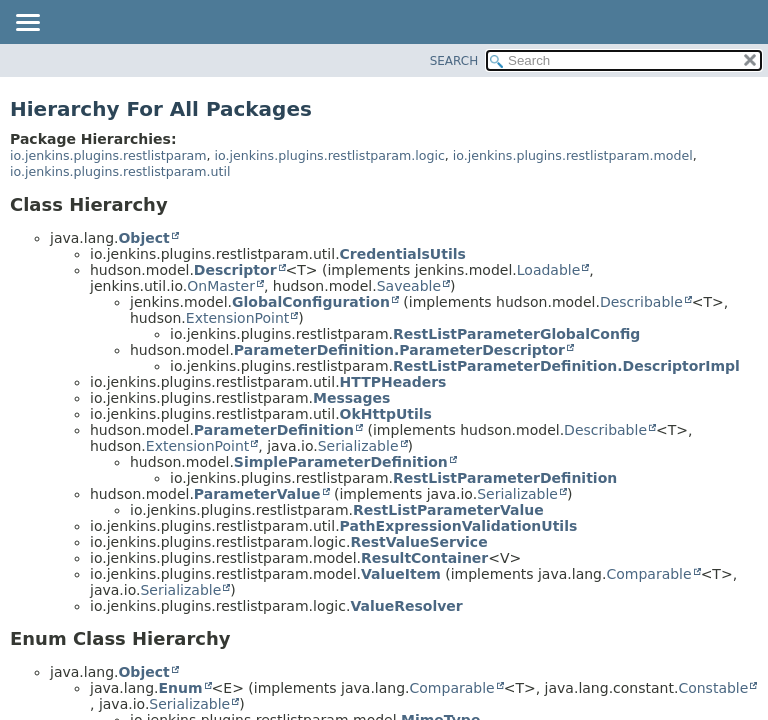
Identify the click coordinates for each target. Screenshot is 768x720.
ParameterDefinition (274, 430)
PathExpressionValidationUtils (459, 526)
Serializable (358, 446)
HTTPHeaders (393, 382)
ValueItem (401, 574)
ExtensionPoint (238, 318)
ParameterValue (257, 494)
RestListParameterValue (448, 510)
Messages (351, 398)
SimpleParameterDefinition (341, 462)
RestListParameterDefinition (505, 478)
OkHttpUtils (386, 414)
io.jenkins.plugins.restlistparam (108, 155)
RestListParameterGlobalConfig (516, 334)
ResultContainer (424, 558)
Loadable (549, 270)
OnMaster (221, 286)
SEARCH (454, 61)
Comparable (648, 574)
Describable (641, 302)
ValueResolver (406, 606)
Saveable (409, 286)
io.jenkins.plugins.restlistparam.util (120, 171)
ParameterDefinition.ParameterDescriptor (399, 350)
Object (143, 238)
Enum (180, 688)
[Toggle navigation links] (27, 24)
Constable (713, 688)
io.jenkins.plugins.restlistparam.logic (330, 155)
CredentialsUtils (403, 254)
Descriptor (235, 270)
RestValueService (418, 542)
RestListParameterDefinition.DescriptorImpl (566, 366)
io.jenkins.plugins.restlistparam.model (573, 155)
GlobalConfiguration (311, 302)
